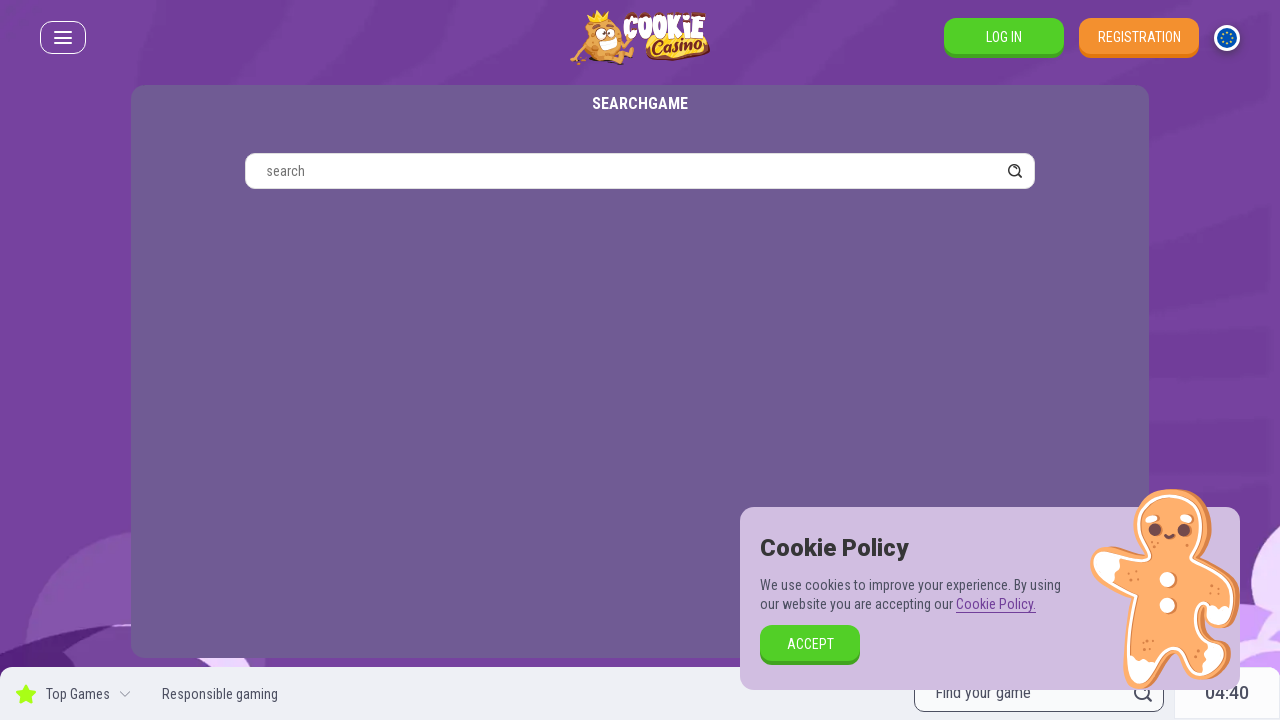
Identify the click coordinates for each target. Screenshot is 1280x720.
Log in (1004, 37)
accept (810, 644)
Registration (1139, 37)
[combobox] (1227, 38)
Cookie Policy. (996, 604)
